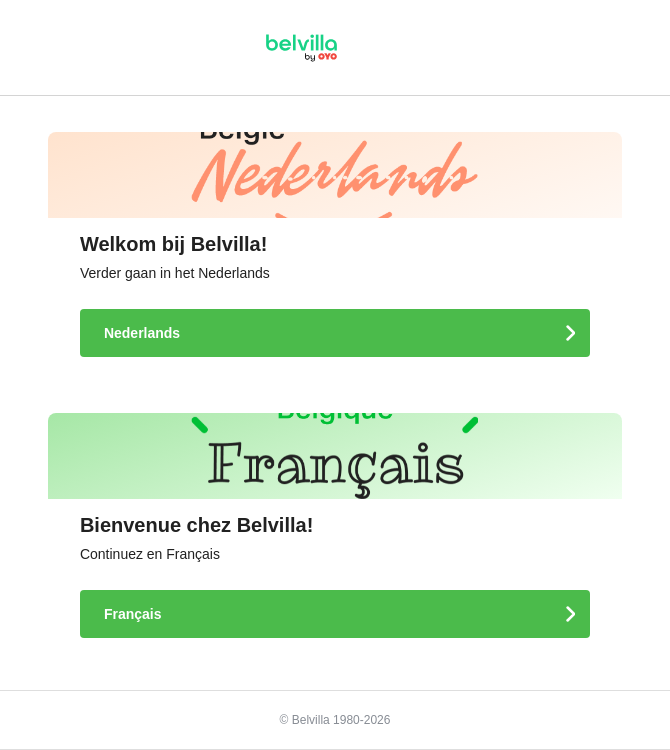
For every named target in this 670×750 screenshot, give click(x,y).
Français (134, 614)
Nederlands (144, 333)
